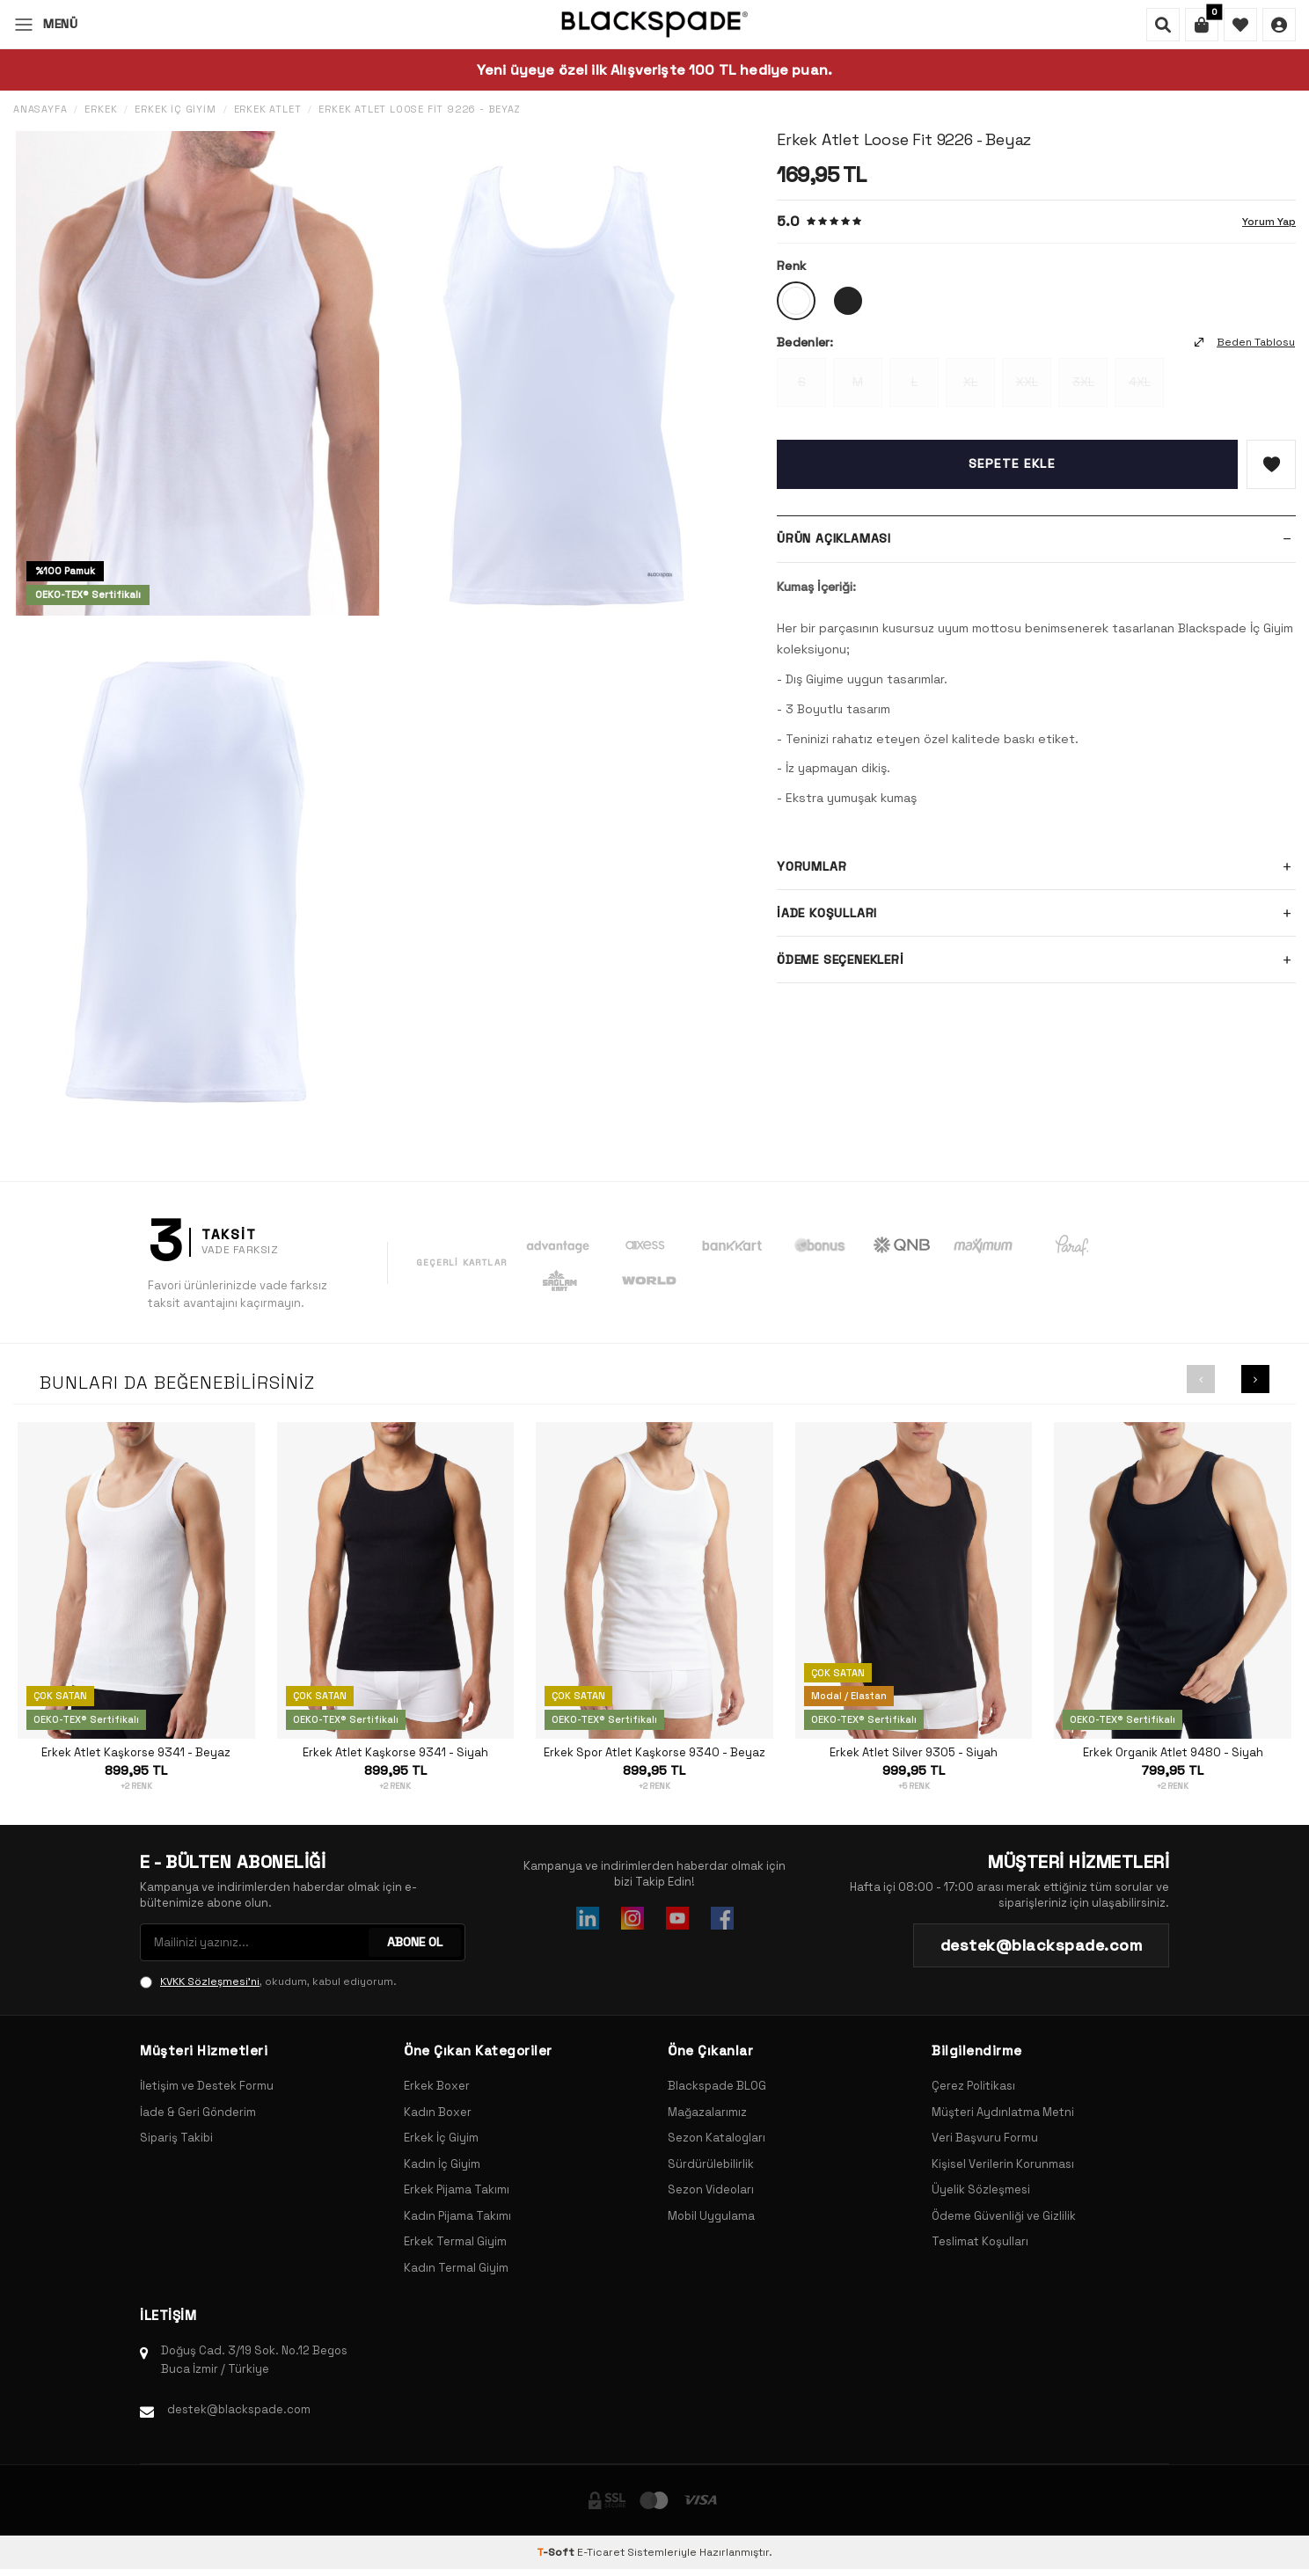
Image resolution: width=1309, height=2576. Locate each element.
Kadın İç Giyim (442, 2163)
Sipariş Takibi (176, 2137)
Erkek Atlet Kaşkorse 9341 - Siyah (395, 1753)
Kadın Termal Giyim (456, 2267)
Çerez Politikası (973, 2085)
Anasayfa (40, 109)
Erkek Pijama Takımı (456, 2189)
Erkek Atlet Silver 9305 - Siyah (914, 1753)
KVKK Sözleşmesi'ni (210, 1981)
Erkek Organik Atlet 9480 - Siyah (1173, 1753)
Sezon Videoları (711, 2189)
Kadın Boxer (438, 2112)
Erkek (100, 109)
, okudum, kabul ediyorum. (268, 1981)
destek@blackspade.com (239, 2409)
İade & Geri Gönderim (198, 2112)
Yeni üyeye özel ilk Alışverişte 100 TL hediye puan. (654, 70)
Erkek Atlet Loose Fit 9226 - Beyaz (419, 109)
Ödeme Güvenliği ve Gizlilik (1004, 2215)
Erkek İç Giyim (175, 109)
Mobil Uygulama (711, 2215)
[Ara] (1163, 24)
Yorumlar (1036, 866)
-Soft (557, 2552)
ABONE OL (414, 1942)
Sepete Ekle (1012, 463)
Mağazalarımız (707, 2112)
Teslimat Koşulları (980, 2241)
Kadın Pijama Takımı (457, 2215)
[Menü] (45, 24)
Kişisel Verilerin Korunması (1003, 2163)
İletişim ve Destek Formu (207, 2085)
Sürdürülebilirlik (711, 2163)
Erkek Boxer (437, 2085)
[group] (197, 373)
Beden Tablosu (1245, 342)
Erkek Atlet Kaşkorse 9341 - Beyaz (135, 1753)
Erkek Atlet (268, 109)
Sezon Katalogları (716, 2137)
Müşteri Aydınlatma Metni (1003, 2112)
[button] (1201, 1379)
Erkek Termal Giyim (455, 2241)
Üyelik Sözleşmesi (981, 2189)
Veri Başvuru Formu (985, 2137)
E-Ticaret (601, 2552)
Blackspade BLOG (717, 2085)
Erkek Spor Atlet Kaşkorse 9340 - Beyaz (654, 1753)
